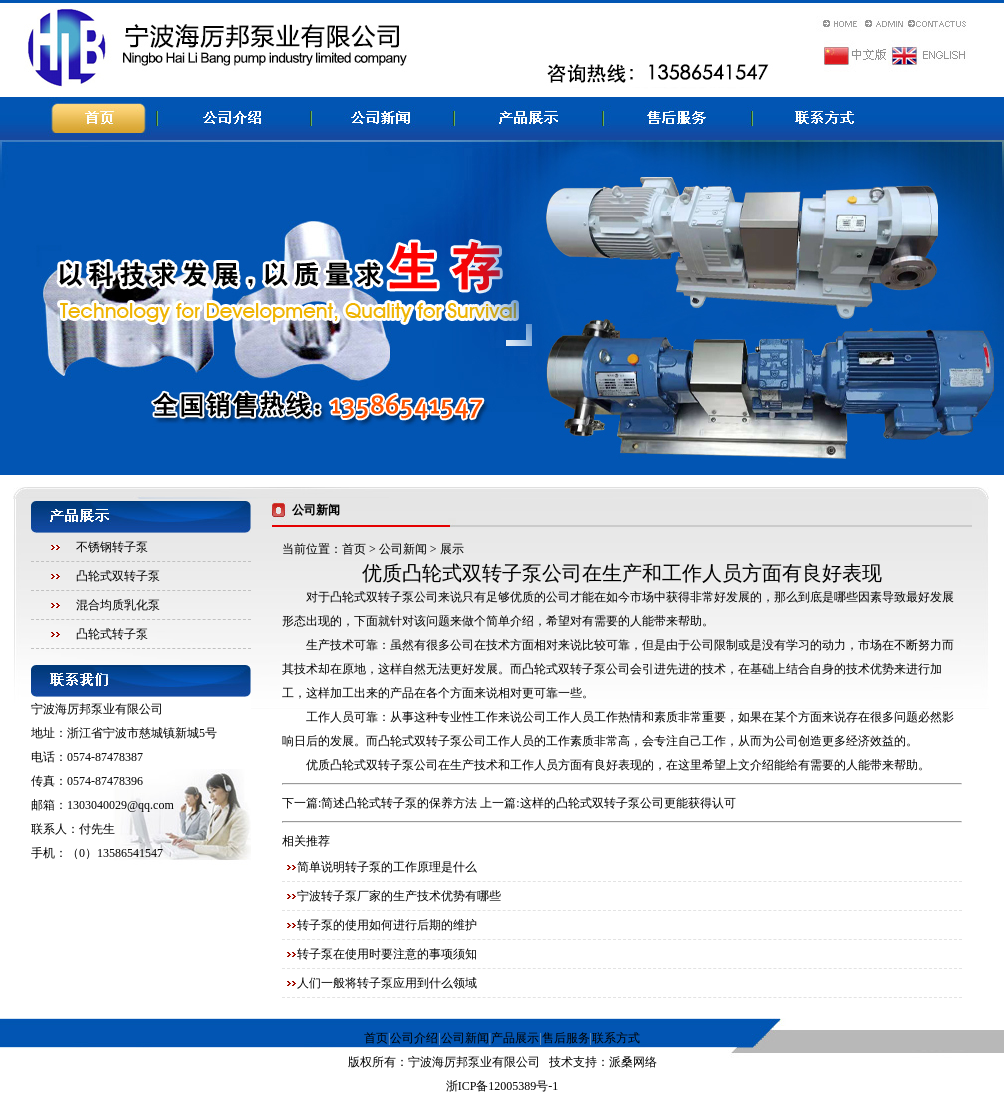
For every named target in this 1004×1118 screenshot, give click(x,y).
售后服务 (566, 1038)
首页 (354, 549)
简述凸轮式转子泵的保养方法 (399, 803)
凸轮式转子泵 (112, 634)
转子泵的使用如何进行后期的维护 (387, 925)
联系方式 (616, 1038)
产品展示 (515, 1038)
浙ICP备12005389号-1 (502, 1086)
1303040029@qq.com (120, 805)
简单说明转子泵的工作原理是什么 (387, 867)
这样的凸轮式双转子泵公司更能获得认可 (628, 803)
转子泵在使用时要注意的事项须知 (387, 954)
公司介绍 (414, 1038)
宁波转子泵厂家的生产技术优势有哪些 (399, 896)
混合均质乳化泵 (118, 605)
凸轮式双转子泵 (118, 576)
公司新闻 (403, 549)
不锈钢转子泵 (112, 547)
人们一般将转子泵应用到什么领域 (387, 983)
